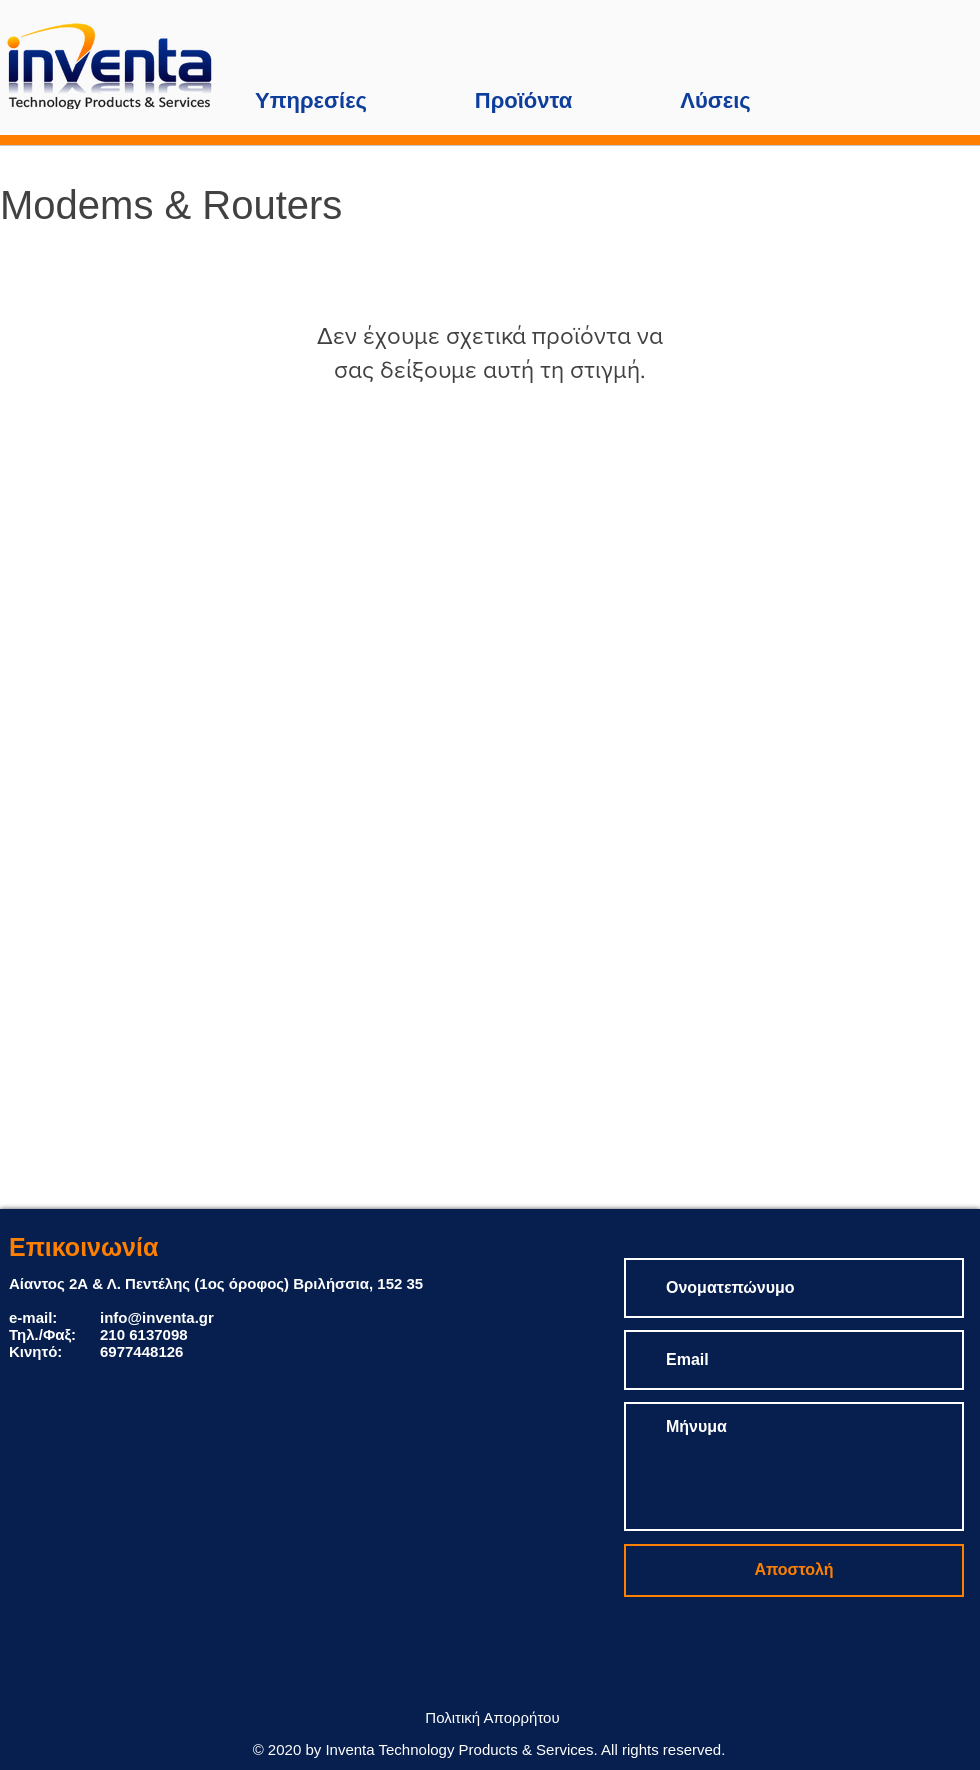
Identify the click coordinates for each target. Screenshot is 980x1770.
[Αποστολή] (794, 1570)
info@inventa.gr (157, 1317)
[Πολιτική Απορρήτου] (492, 1717)
